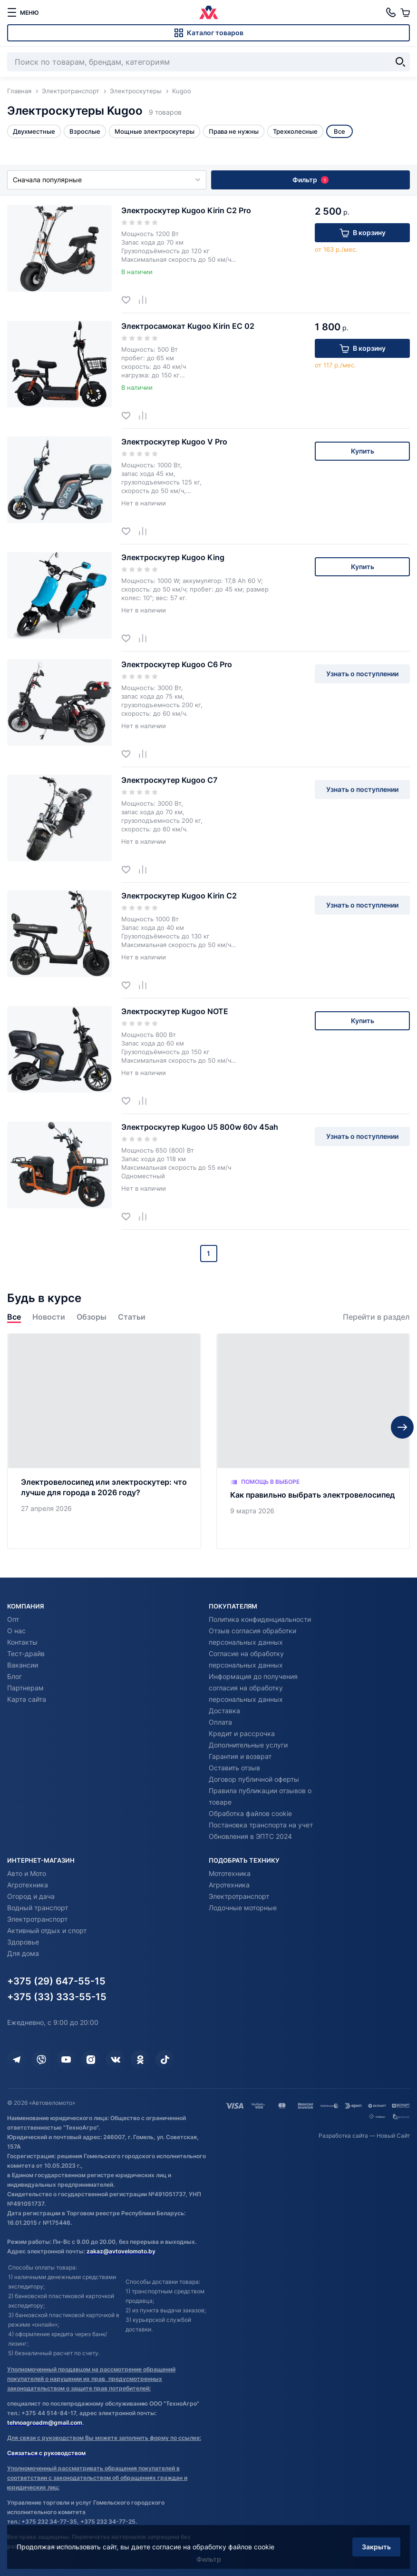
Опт (13, 1619)
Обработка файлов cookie (250, 1813)
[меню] (23, 12)
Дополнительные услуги (248, 1745)
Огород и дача (31, 1896)
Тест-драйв (26, 1653)
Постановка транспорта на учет (261, 1825)
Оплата (220, 1722)
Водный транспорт (37, 1908)
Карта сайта (26, 1699)
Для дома (23, 1953)
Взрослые (84, 131)
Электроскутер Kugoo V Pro (174, 441)
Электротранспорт (37, 1919)
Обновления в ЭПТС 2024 (250, 1836)
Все (14, 1317)
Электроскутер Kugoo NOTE (174, 1011)
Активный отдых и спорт (47, 1930)
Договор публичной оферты (254, 1779)
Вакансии (22, 1665)
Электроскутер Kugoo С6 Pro (176, 664)
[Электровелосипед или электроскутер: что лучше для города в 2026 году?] (104, 1441)
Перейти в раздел (376, 1317)
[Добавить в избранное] (129, 299)
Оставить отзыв (234, 1768)
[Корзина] (405, 12)
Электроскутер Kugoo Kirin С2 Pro (186, 210)
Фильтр (310, 180)
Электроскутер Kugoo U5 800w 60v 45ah (199, 1127)
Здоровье (23, 1942)
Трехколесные (295, 131)
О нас (16, 1631)
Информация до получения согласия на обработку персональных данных (253, 1687)
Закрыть (376, 2547)
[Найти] (400, 61)
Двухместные (34, 131)
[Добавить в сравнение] (146, 299)
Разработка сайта (343, 2135)
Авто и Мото (26, 1873)
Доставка (224, 1711)
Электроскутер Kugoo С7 (169, 780)
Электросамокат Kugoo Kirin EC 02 (187, 326)
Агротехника (27, 1885)
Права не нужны (234, 131)
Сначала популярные (107, 180)
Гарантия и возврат (240, 1756)
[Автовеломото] (208, 12)
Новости (48, 1317)
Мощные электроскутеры (154, 131)
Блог (14, 1676)
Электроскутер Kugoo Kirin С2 (179, 895)
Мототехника (230, 1873)
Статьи (131, 1317)
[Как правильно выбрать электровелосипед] (313, 1441)
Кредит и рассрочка (242, 1733)
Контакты (22, 1642)
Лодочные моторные (243, 1908)
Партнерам (25, 1688)
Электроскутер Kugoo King (172, 557)
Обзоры (92, 1317)
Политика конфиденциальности (260, 1619)
